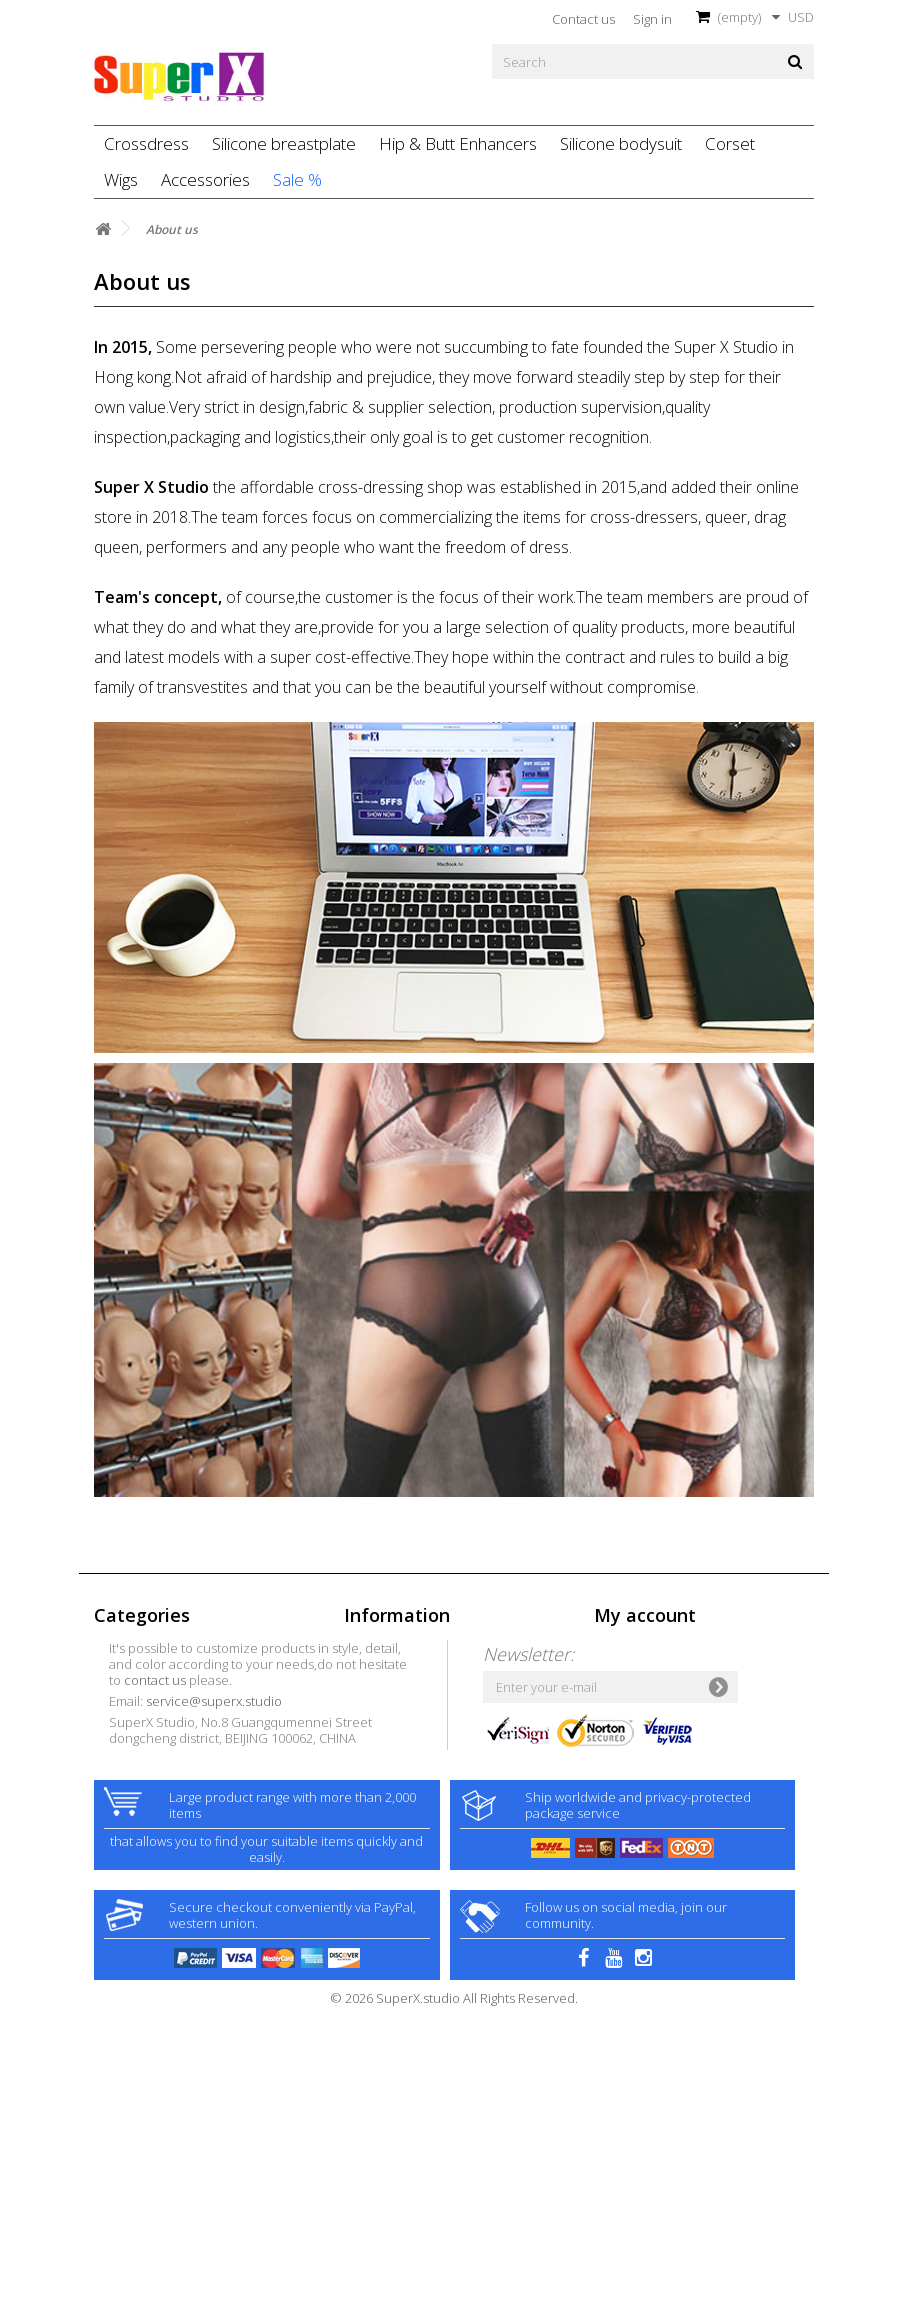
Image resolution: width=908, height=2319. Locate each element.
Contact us (583, 19)
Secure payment (393, 1794)
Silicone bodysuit (621, 143)
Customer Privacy (395, 1815)
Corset (730, 143)
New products (385, 1668)
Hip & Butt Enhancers (458, 143)
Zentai (113, 1710)
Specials (369, 1647)
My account (645, 1615)
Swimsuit (120, 1815)
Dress (111, 1689)
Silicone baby (134, 1794)
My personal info (643, 1731)
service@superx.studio (464, 1898)
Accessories (205, 179)
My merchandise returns (667, 1668)
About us (370, 1773)
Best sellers (378, 1689)
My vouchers (632, 1752)
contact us (405, 1877)
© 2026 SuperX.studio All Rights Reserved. (454, 2308)
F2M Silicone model (152, 1836)
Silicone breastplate (284, 143)
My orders (624, 1647)
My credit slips (636, 1689)
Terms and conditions (408, 1752)
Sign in (652, 19)
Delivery (368, 1731)
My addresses (635, 1710)
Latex (110, 1752)
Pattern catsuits (140, 1857)
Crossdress (146, 143)
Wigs (121, 179)
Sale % (297, 179)
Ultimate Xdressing (148, 1773)
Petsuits (117, 1878)
